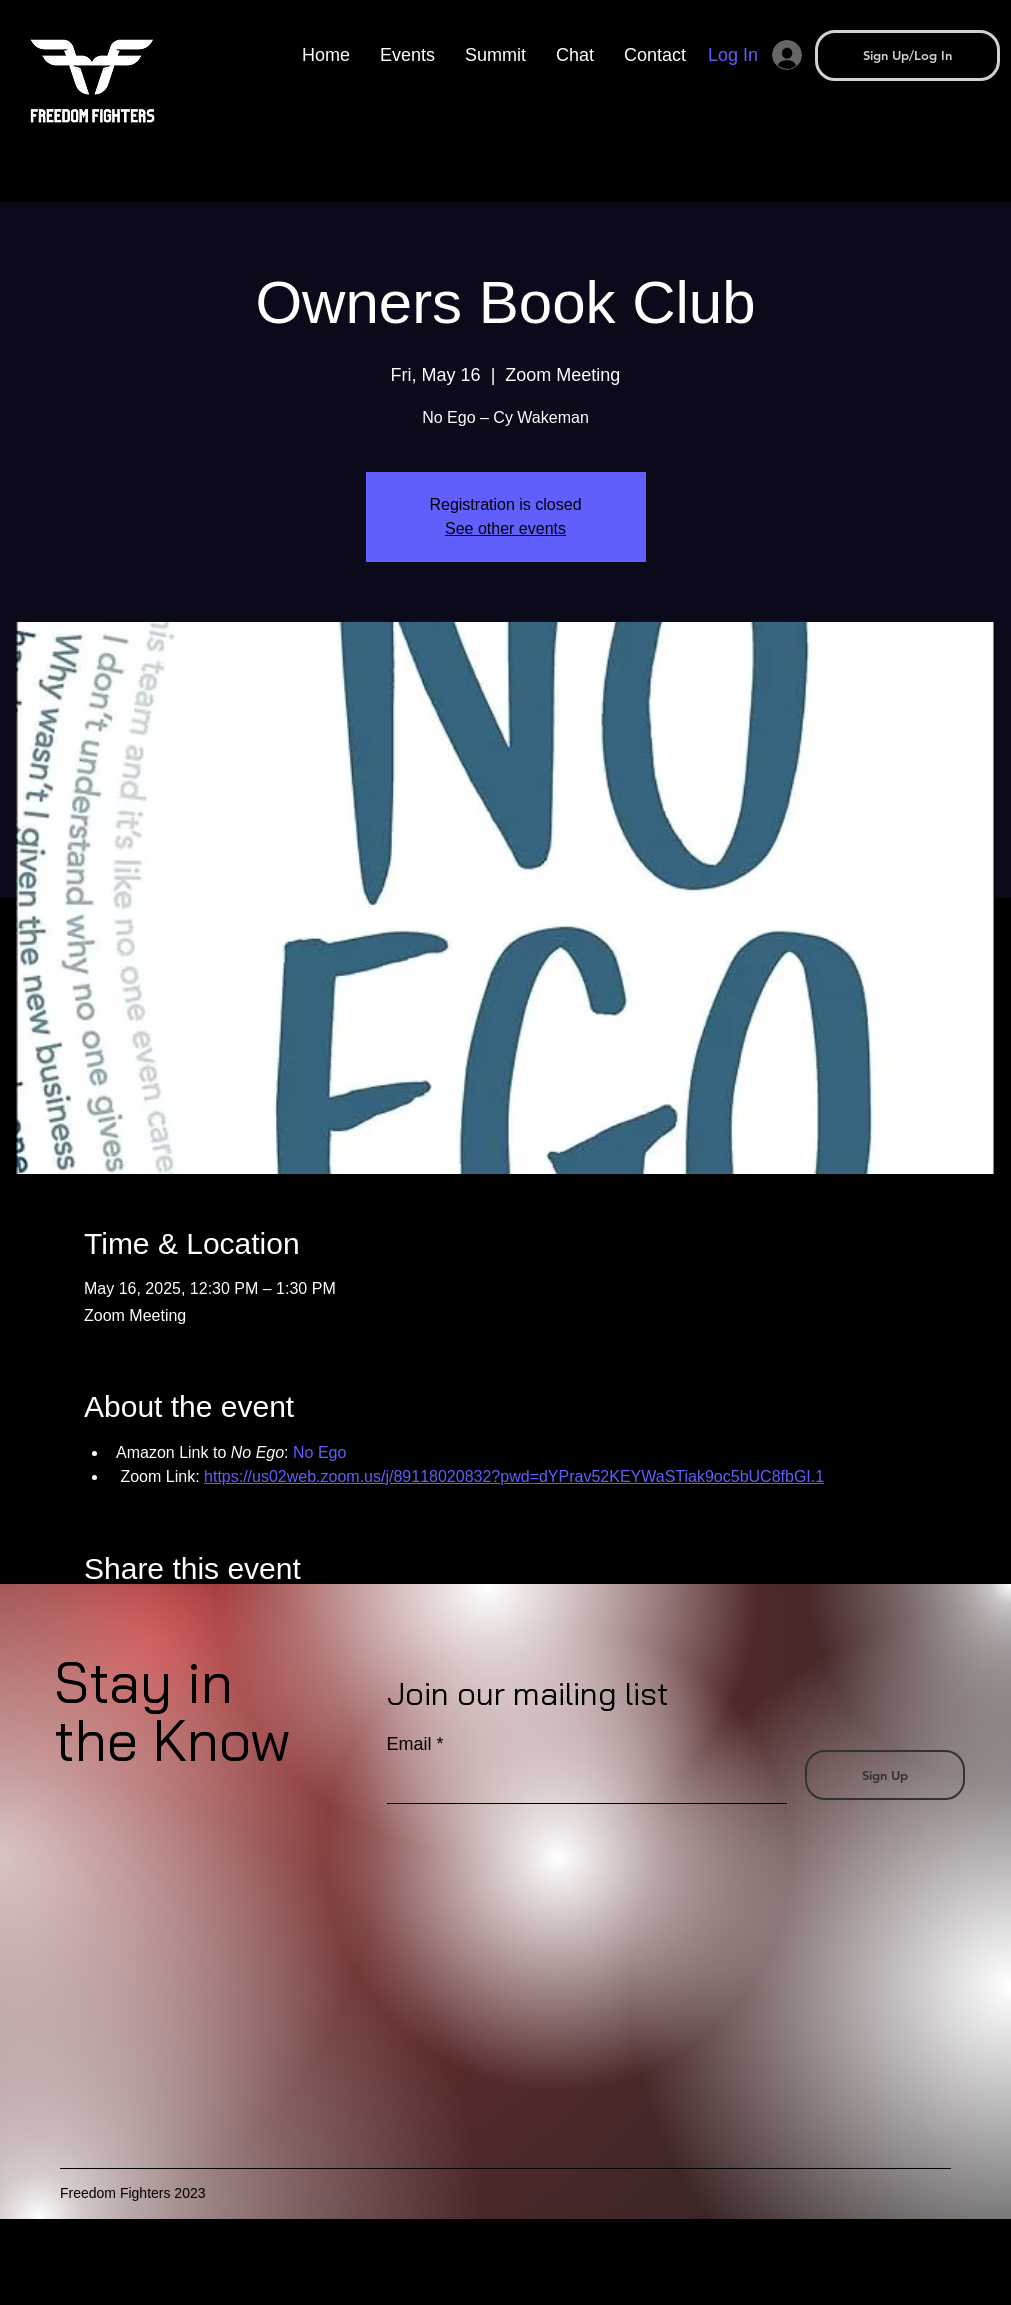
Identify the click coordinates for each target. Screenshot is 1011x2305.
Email (409, 1744)
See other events (505, 528)
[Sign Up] (885, 1775)
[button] (495, 55)
